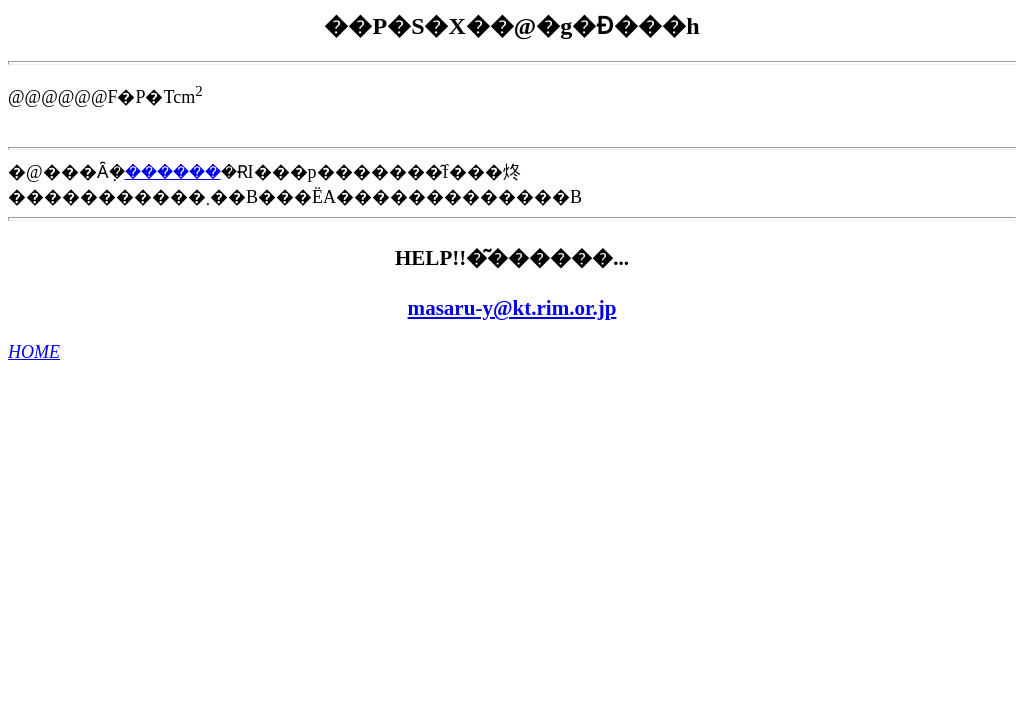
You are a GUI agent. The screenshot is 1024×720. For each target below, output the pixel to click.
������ (173, 172)
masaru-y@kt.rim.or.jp (512, 308)
